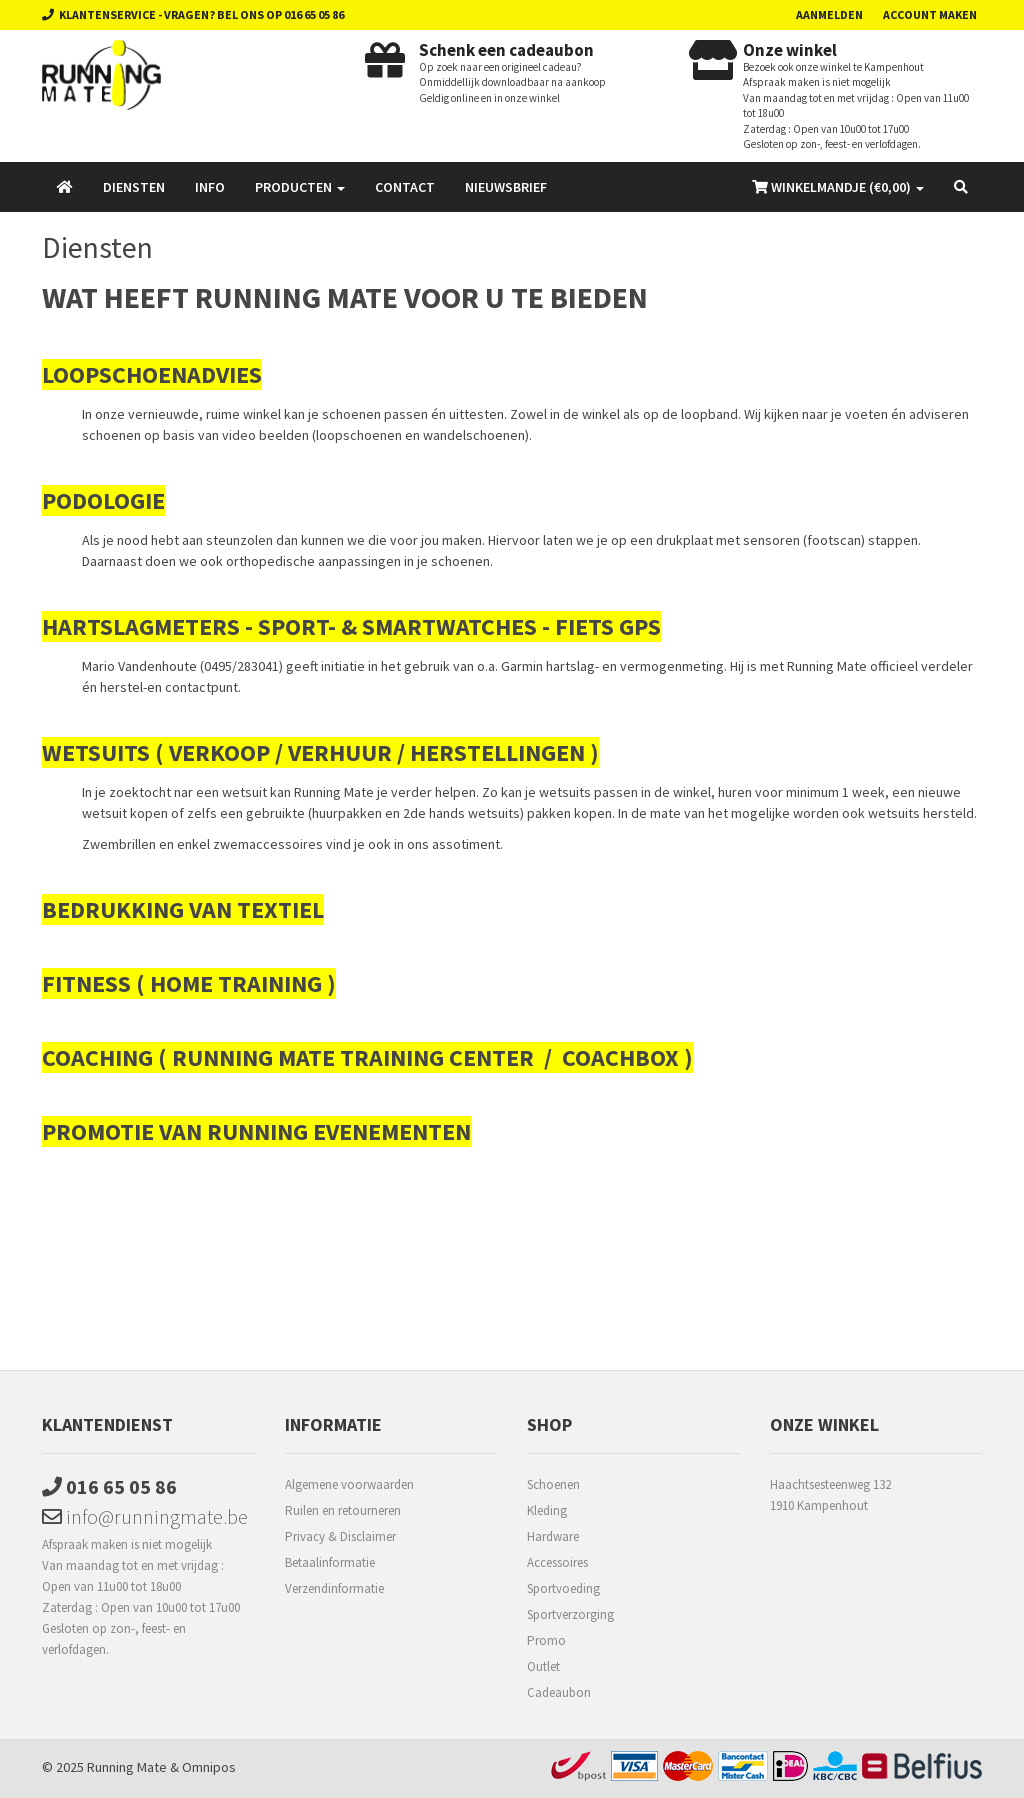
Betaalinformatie (330, 1562)
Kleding (547, 1510)
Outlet (543, 1666)
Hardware (553, 1536)
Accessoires (557, 1562)
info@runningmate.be (145, 1516)
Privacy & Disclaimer (340, 1536)
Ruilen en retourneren (343, 1510)
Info (210, 187)
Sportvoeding (563, 1588)
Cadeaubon (559, 1692)
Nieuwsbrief (506, 187)
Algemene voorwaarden (349, 1484)
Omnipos (209, 1767)
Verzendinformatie (334, 1588)
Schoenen (553, 1484)
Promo (546, 1640)
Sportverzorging (570, 1614)
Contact (405, 187)
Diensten (134, 187)
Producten (300, 187)
